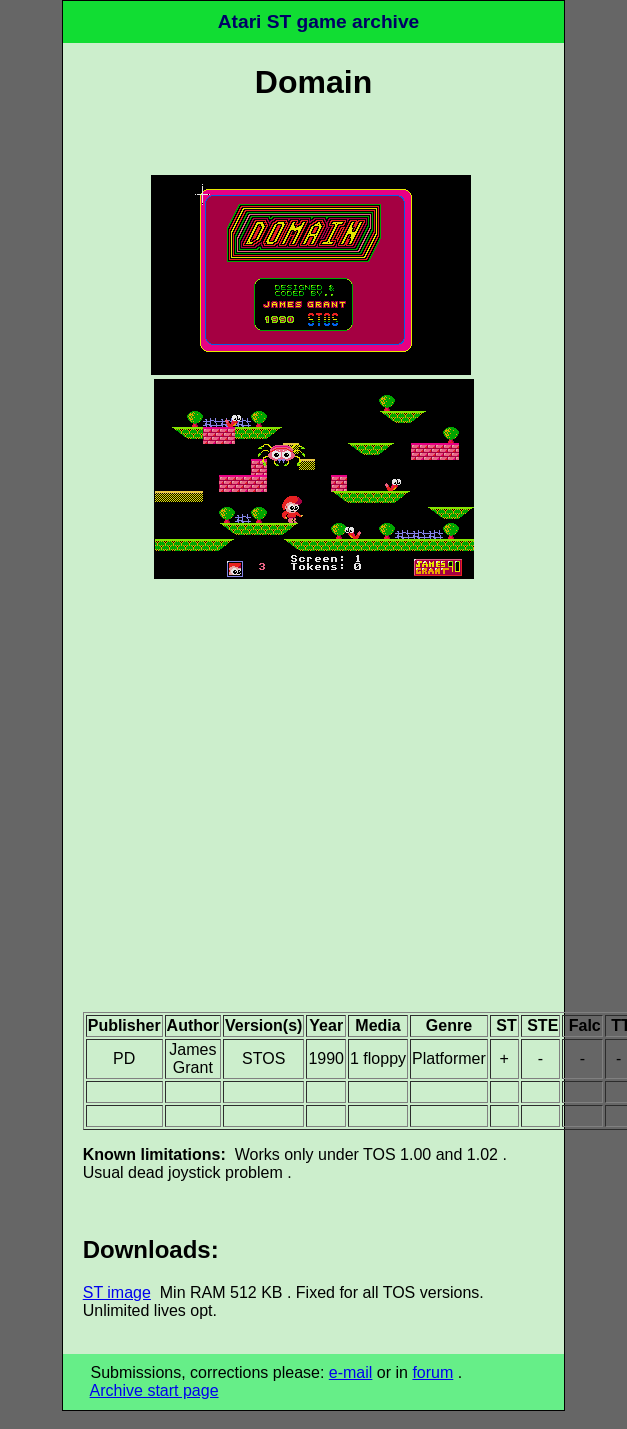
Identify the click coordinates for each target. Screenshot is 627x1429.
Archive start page (154, 1390)
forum (432, 1372)
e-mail (351, 1372)
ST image (117, 1292)
